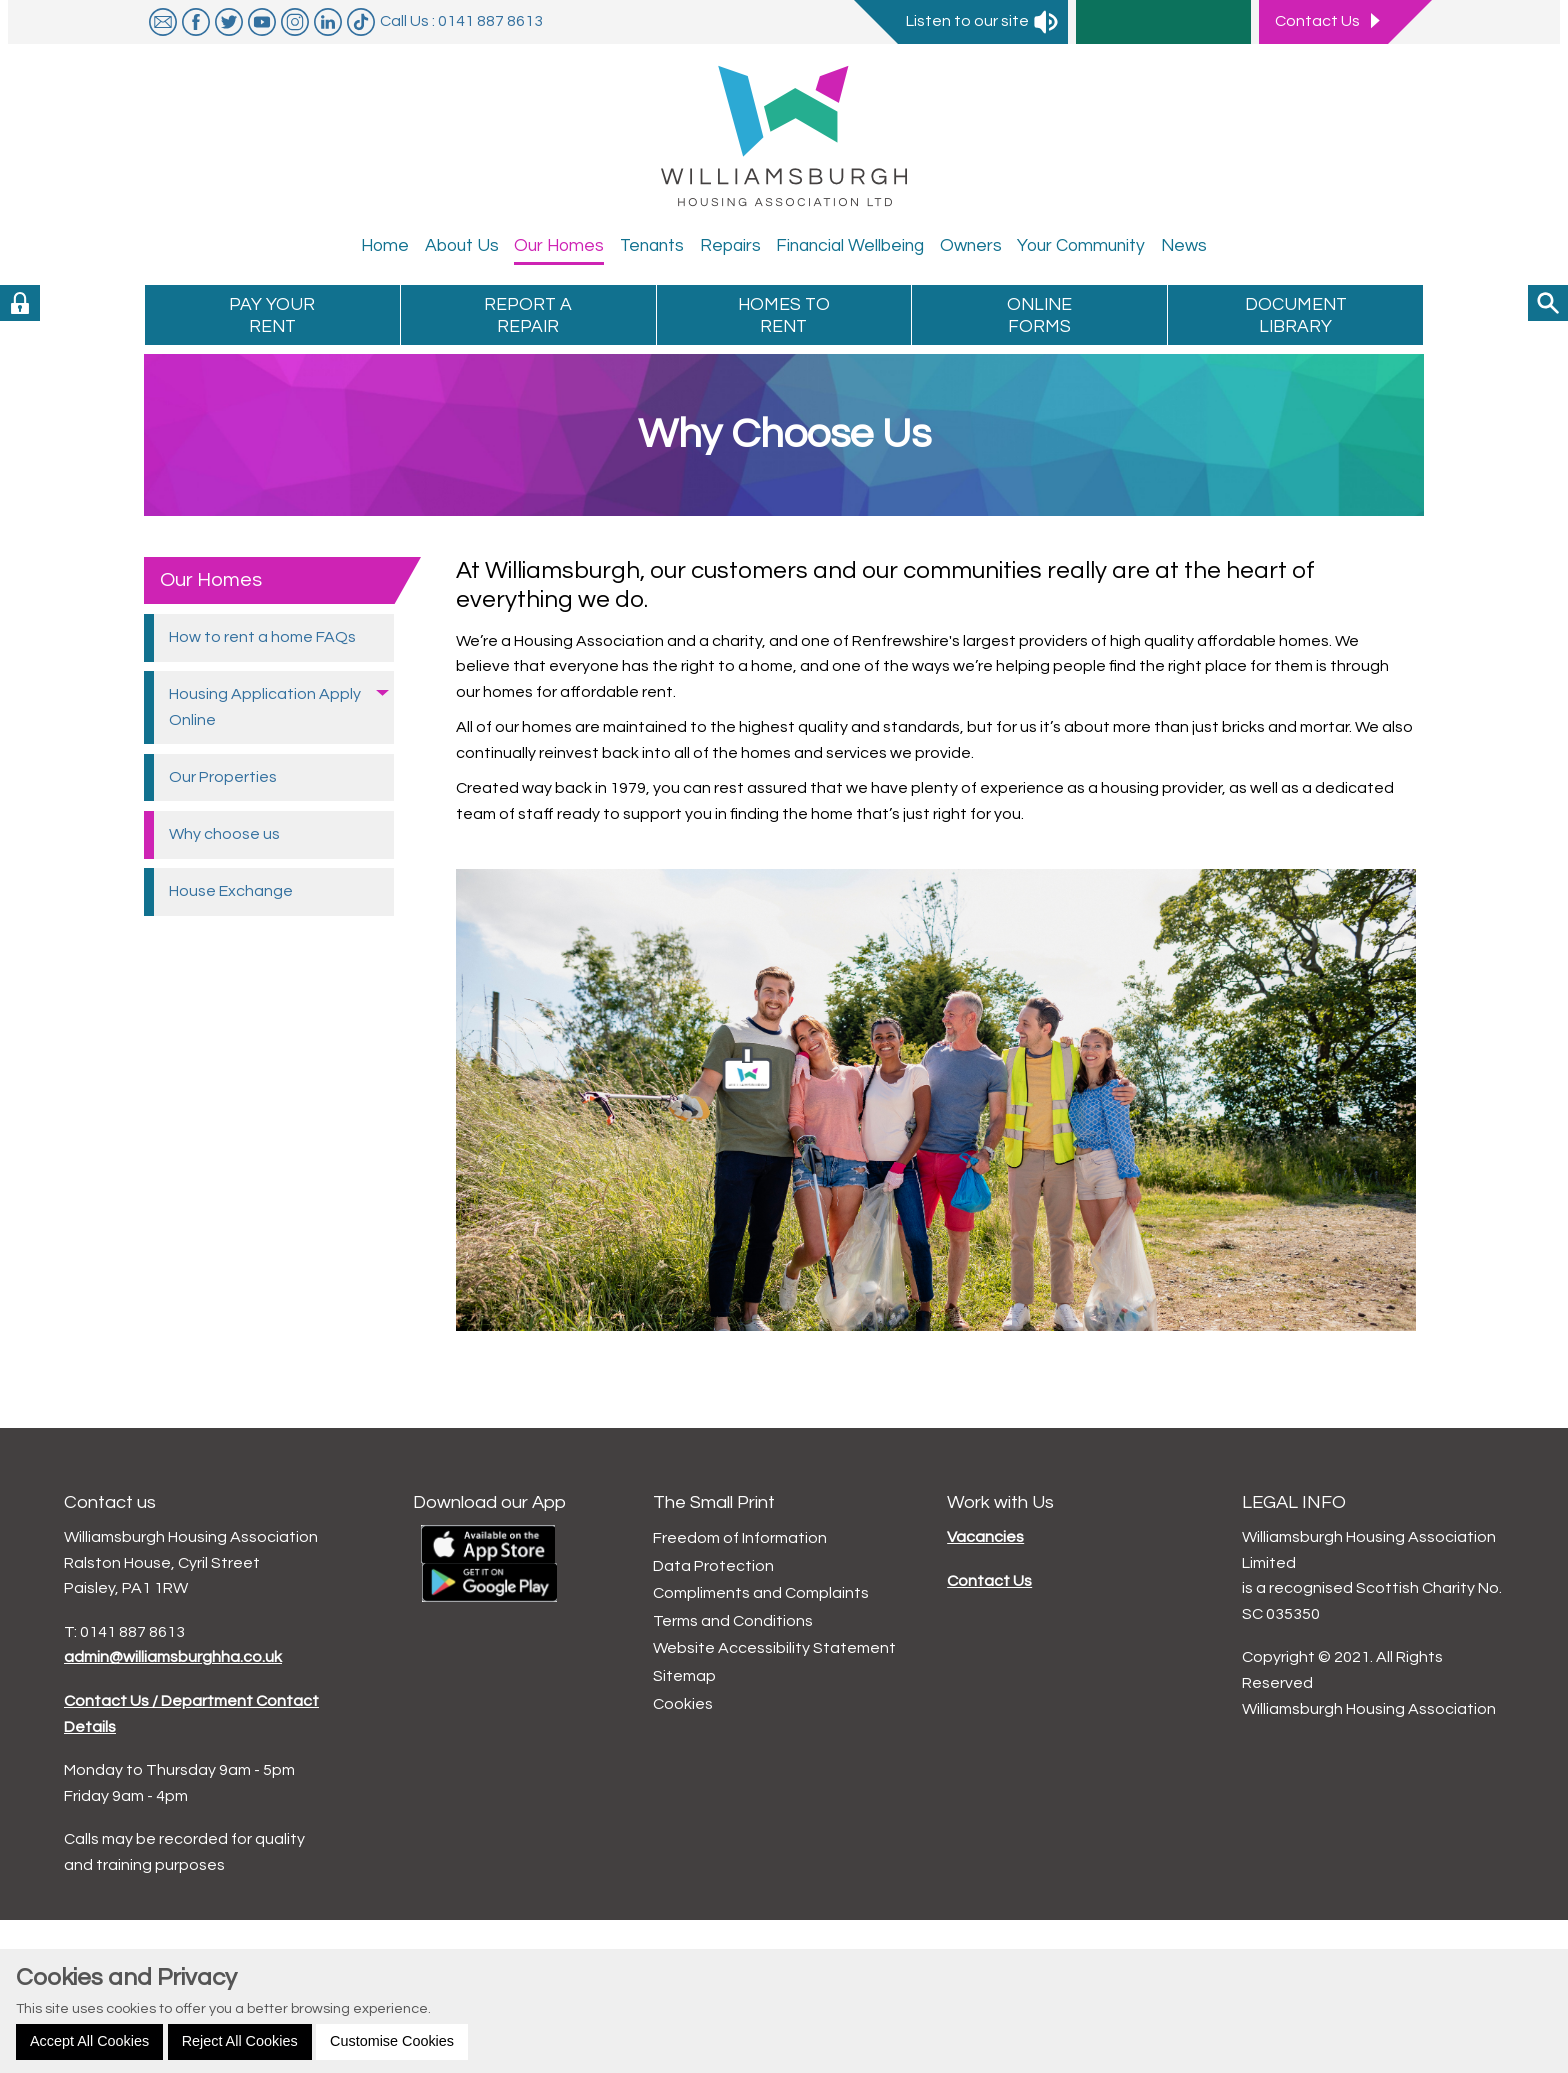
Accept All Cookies (89, 2041)
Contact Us (989, 1581)
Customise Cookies (392, 2041)
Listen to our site (983, 21)
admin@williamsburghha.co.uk (173, 1657)
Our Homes (211, 580)
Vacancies (985, 1537)
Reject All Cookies (240, 2041)
